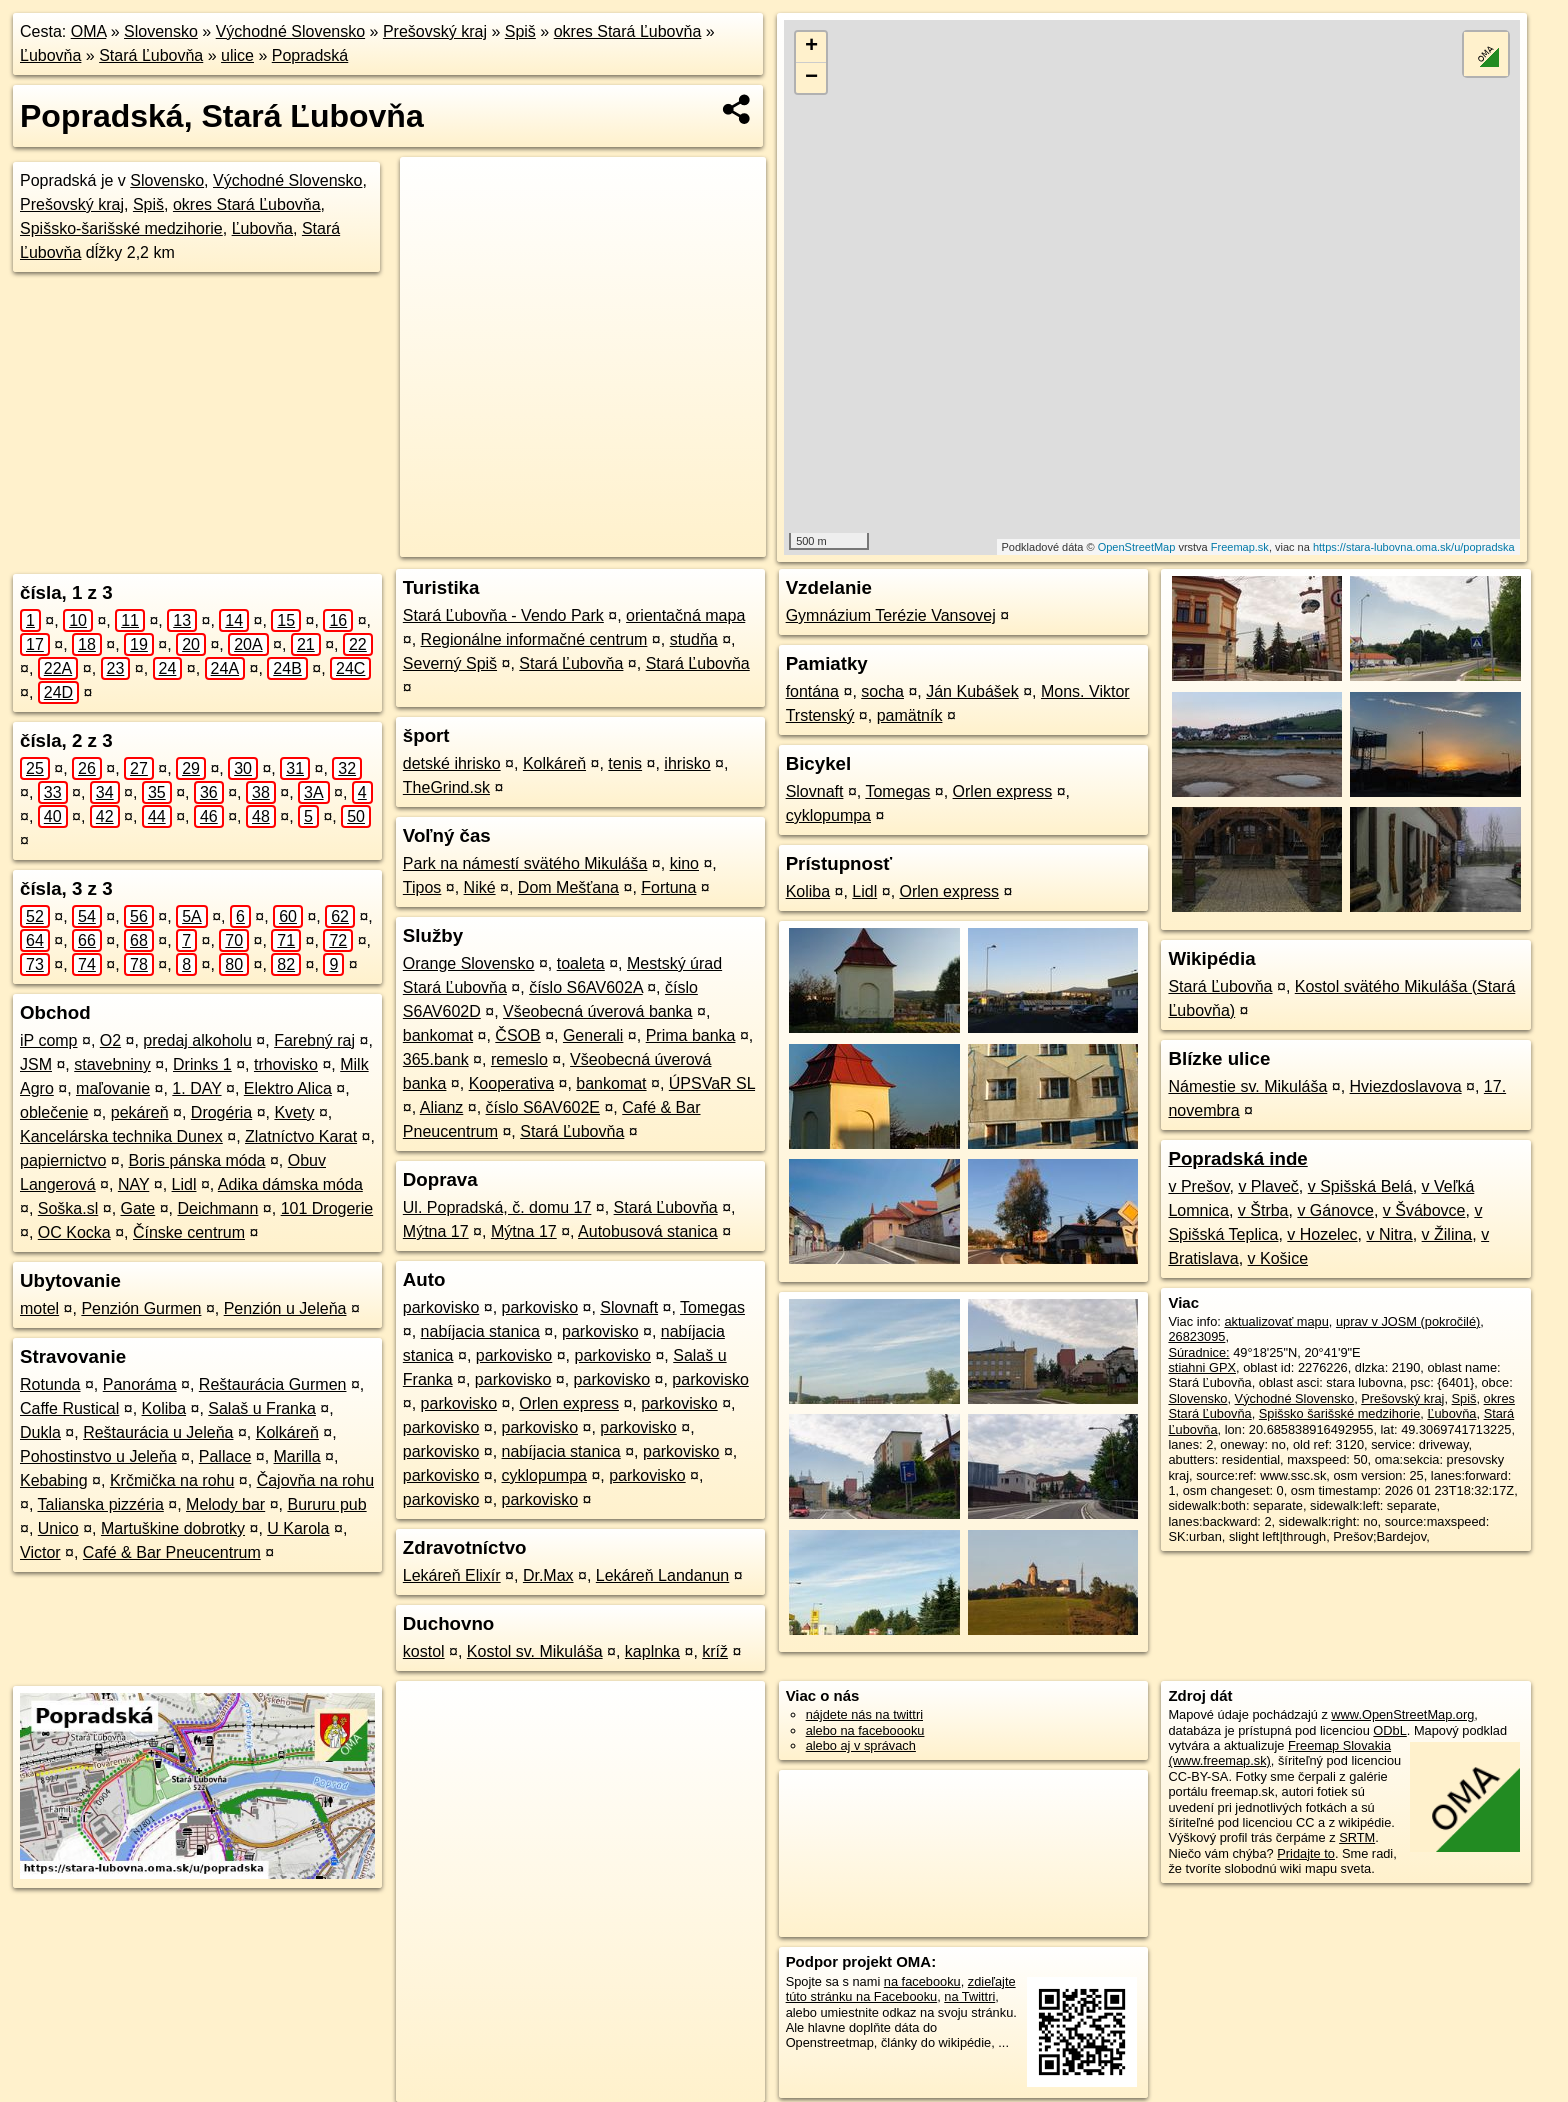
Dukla (40, 1432)
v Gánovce (1335, 1210)
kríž (715, 1651)
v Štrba (1263, 1210)
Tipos (422, 887)
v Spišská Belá (1360, 1186)
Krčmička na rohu (172, 1480)
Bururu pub (326, 1504)
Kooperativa (511, 1083)
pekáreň (140, 1112)
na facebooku (922, 1981)
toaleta (581, 963)
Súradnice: (1198, 1352)
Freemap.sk (1240, 547)
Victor (40, 1552)
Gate (138, 1208)
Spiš (520, 31)
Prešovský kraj (435, 31)
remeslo (519, 1059)
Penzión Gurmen (141, 1308)
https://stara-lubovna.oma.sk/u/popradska (1414, 547)
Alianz (442, 1107)
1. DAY (196, 1088)
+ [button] (811, 47)
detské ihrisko (452, 763)
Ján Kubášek (972, 691)
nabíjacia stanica (480, 1331)
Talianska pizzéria (101, 1504)
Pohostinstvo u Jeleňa (98, 1456)
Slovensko (161, 31)
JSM (36, 1064)
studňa (694, 639)
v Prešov (1198, 1186)
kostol (424, 1651)
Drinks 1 (202, 1064)
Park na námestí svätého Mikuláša (525, 863)
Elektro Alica (288, 1088)
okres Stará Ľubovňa (628, 31)
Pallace (225, 1456)
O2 (110, 1040)
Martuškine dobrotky (173, 1528)
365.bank (436, 1059)
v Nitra (1389, 1234)
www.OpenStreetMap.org (1402, 1714)
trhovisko (286, 1064)
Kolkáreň (287, 1432)
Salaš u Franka (262, 1408)
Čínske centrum (189, 1232)
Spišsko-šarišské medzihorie (121, 228)
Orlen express (569, 1403)
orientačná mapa (685, 615)
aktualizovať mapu (1276, 1321)
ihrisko (687, 763)
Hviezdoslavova (1406, 1086)
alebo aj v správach (861, 1745)
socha (882, 691)
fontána (812, 691)
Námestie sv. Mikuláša (1247, 1086)
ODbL (1389, 1730)
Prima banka (691, 1035)
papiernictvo (63, 1160)
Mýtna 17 (436, 1231)
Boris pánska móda (197, 1160)
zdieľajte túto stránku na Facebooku (901, 1989)
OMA (89, 31)
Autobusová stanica (648, 1231)
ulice (237, 55)
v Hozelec (1322, 1234)
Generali (593, 1035)
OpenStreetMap (1137, 547)
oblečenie (54, 1112)
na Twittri (969, 1996)
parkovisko (441, 1307)
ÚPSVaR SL (712, 1083)
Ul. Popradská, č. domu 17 (497, 1207)
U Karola (298, 1528)
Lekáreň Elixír (452, 1575)
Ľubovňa (50, 55)
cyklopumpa (544, 1475)
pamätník (910, 715)
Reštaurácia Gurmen (273, 1384)
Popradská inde (1237, 1158)
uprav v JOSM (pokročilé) (1408, 1321)
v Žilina (1447, 1234)
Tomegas (712, 1307)
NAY (133, 1184)
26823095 (1196, 1336)
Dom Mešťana (568, 887)
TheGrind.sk (446, 787)
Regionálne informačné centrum (534, 639)
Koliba (164, 1408)
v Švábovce (1424, 1210)
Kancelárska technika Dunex (121, 1136)
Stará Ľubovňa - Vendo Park (503, 615)
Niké (480, 887)
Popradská (310, 55)
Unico (58, 1528)
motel (39, 1308)
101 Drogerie (327, 1208)
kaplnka (652, 1651)
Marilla (297, 1456)
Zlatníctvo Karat (301, 1136)
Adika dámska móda (290, 1184)
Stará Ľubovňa (151, 55)
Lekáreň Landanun (662, 1575)
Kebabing (54, 1480)
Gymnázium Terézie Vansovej (891, 615)
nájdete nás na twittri (864, 1714)
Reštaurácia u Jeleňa (158, 1432)
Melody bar (225, 1504)
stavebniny (112, 1064)
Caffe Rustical (69, 1408)
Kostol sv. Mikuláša (535, 1651)
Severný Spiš (450, 663)
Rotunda (50, 1384)
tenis (625, 763)
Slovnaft (629, 1307)
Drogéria (221, 1112)
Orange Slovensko (469, 963)
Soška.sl (68, 1208)
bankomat (438, 1035)
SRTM (1357, 1837)
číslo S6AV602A (586, 987)
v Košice (1278, 1258)
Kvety (294, 1112)
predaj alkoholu (197, 1040)
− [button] (811, 78)
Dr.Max (548, 1575)
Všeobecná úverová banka (597, 1011)
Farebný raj (314, 1040)
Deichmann (217, 1208)
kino (684, 863)
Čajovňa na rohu (315, 1480)
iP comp (49, 1040)
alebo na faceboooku (865, 1730)
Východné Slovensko (290, 31)
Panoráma (140, 1384)
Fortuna (668, 887)
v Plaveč (1268, 1186)
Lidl (184, 1184)
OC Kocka (74, 1232)
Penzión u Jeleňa (285, 1308)
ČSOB (517, 1035)
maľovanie (113, 1088)
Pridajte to (1306, 1853)
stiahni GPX (1202, 1367)
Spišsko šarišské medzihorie (1339, 1413)
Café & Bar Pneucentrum (172, 1552)
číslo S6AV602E (543, 1107)
